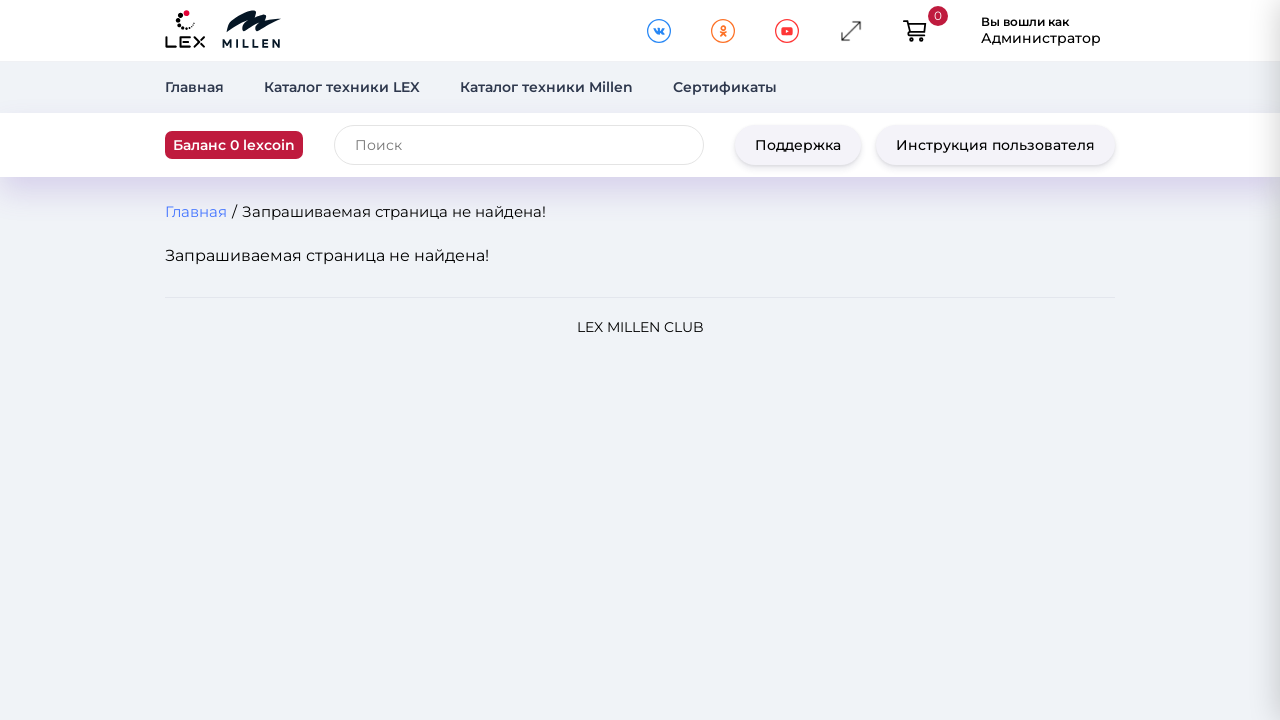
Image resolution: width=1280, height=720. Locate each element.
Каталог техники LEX (342, 87)
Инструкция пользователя (995, 145)
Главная (194, 87)
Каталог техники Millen (546, 87)
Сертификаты (725, 87)
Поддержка (798, 145)
